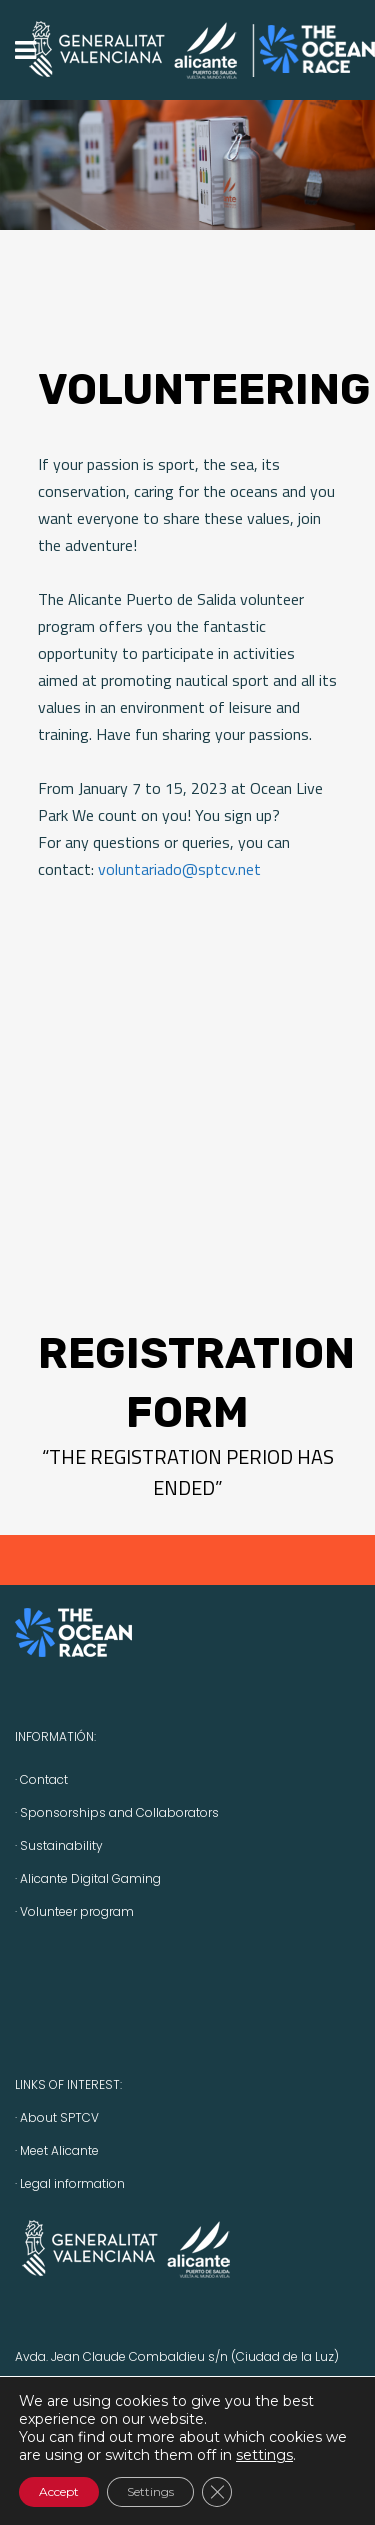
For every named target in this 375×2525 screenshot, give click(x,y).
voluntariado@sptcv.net (179, 869)
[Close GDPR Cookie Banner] (217, 2492)
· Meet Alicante (57, 2150)
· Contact (41, 1779)
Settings (150, 2491)
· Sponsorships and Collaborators (117, 1812)
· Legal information (70, 2183)
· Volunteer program (74, 1911)
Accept (59, 2491)
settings (264, 2455)
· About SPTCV (57, 2117)
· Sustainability (59, 1845)
